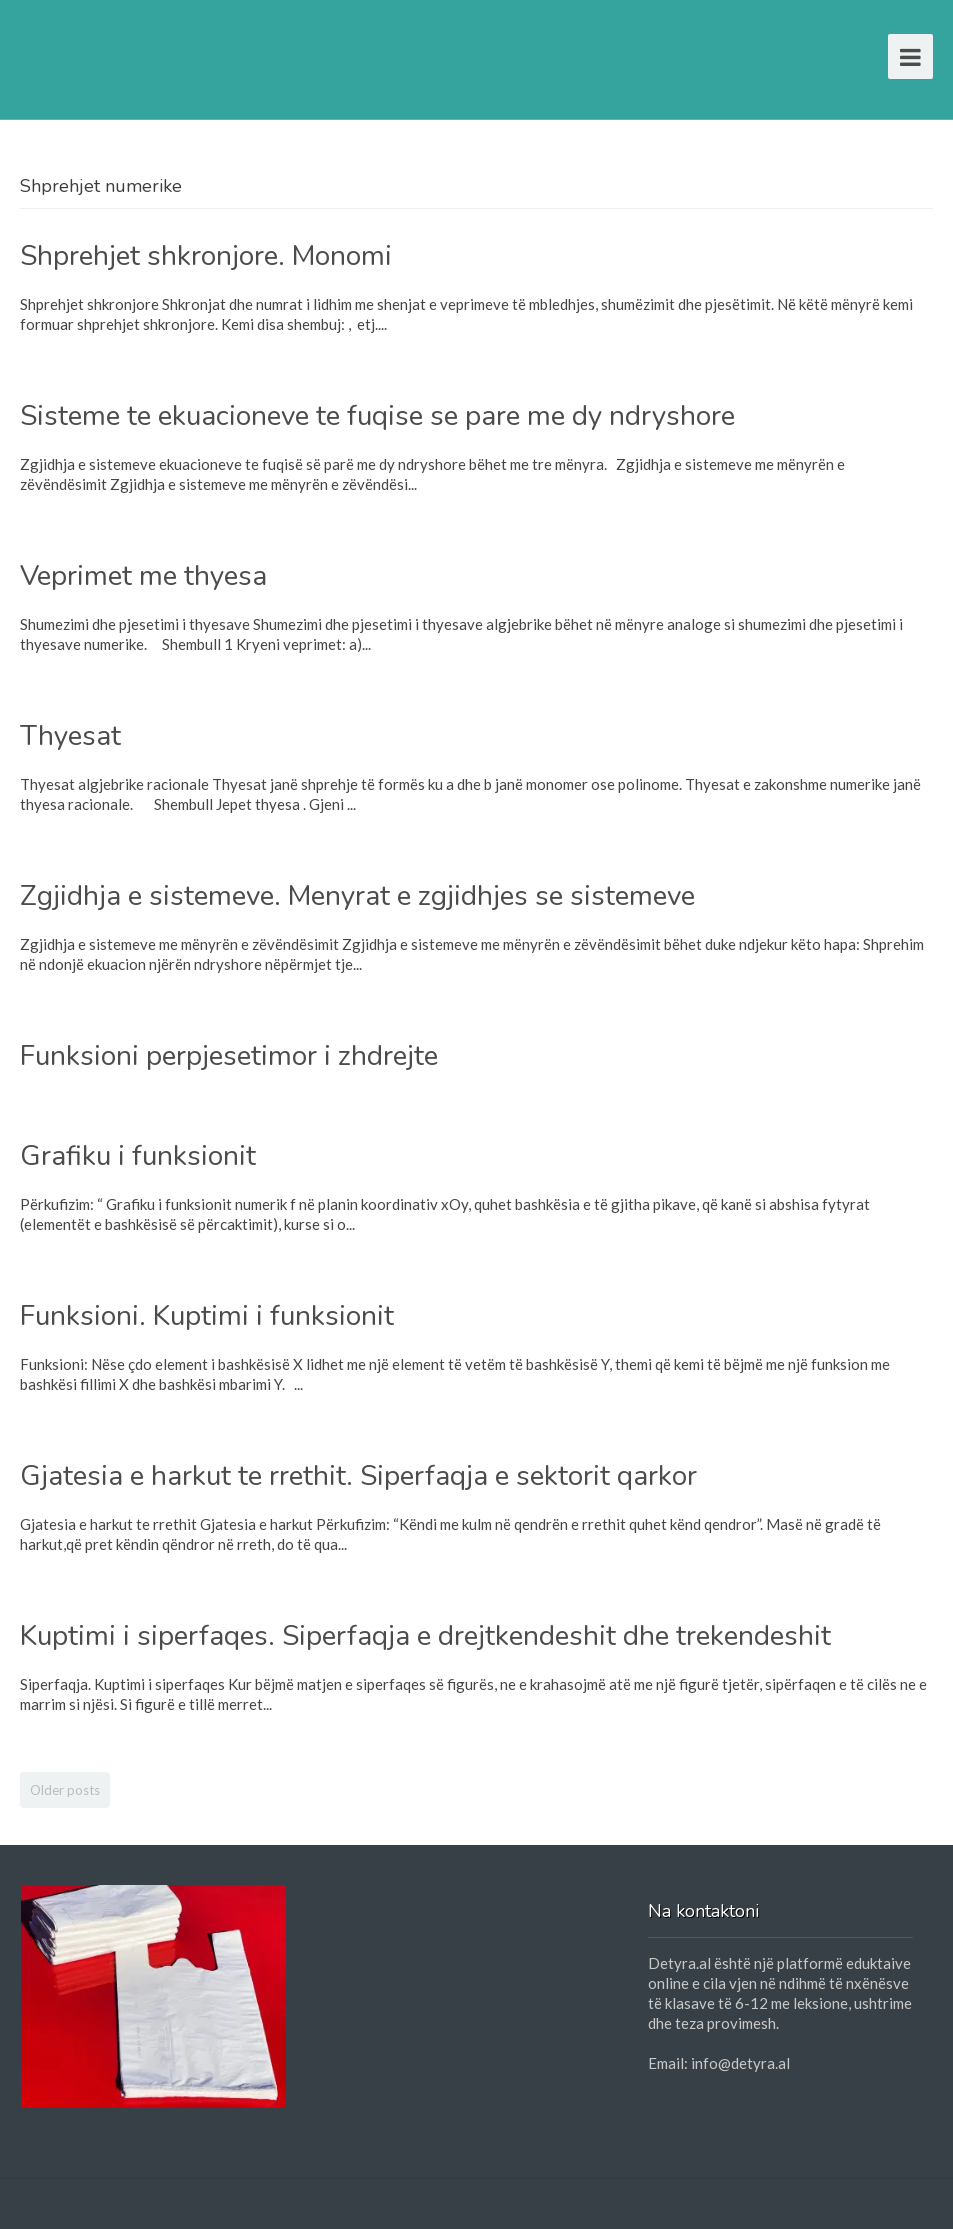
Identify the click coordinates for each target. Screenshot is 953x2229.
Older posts (65, 1790)
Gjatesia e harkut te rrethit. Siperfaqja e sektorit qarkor (358, 1476)
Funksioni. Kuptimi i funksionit (207, 1316)
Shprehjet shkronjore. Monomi (206, 256)
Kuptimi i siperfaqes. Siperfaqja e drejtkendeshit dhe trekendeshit (425, 1636)
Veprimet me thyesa (143, 576)
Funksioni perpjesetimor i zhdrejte (229, 1056)
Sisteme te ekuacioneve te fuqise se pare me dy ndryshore (377, 416)
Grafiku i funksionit (138, 1156)
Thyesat (70, 736)
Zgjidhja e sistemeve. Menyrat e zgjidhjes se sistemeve (357, 896)
